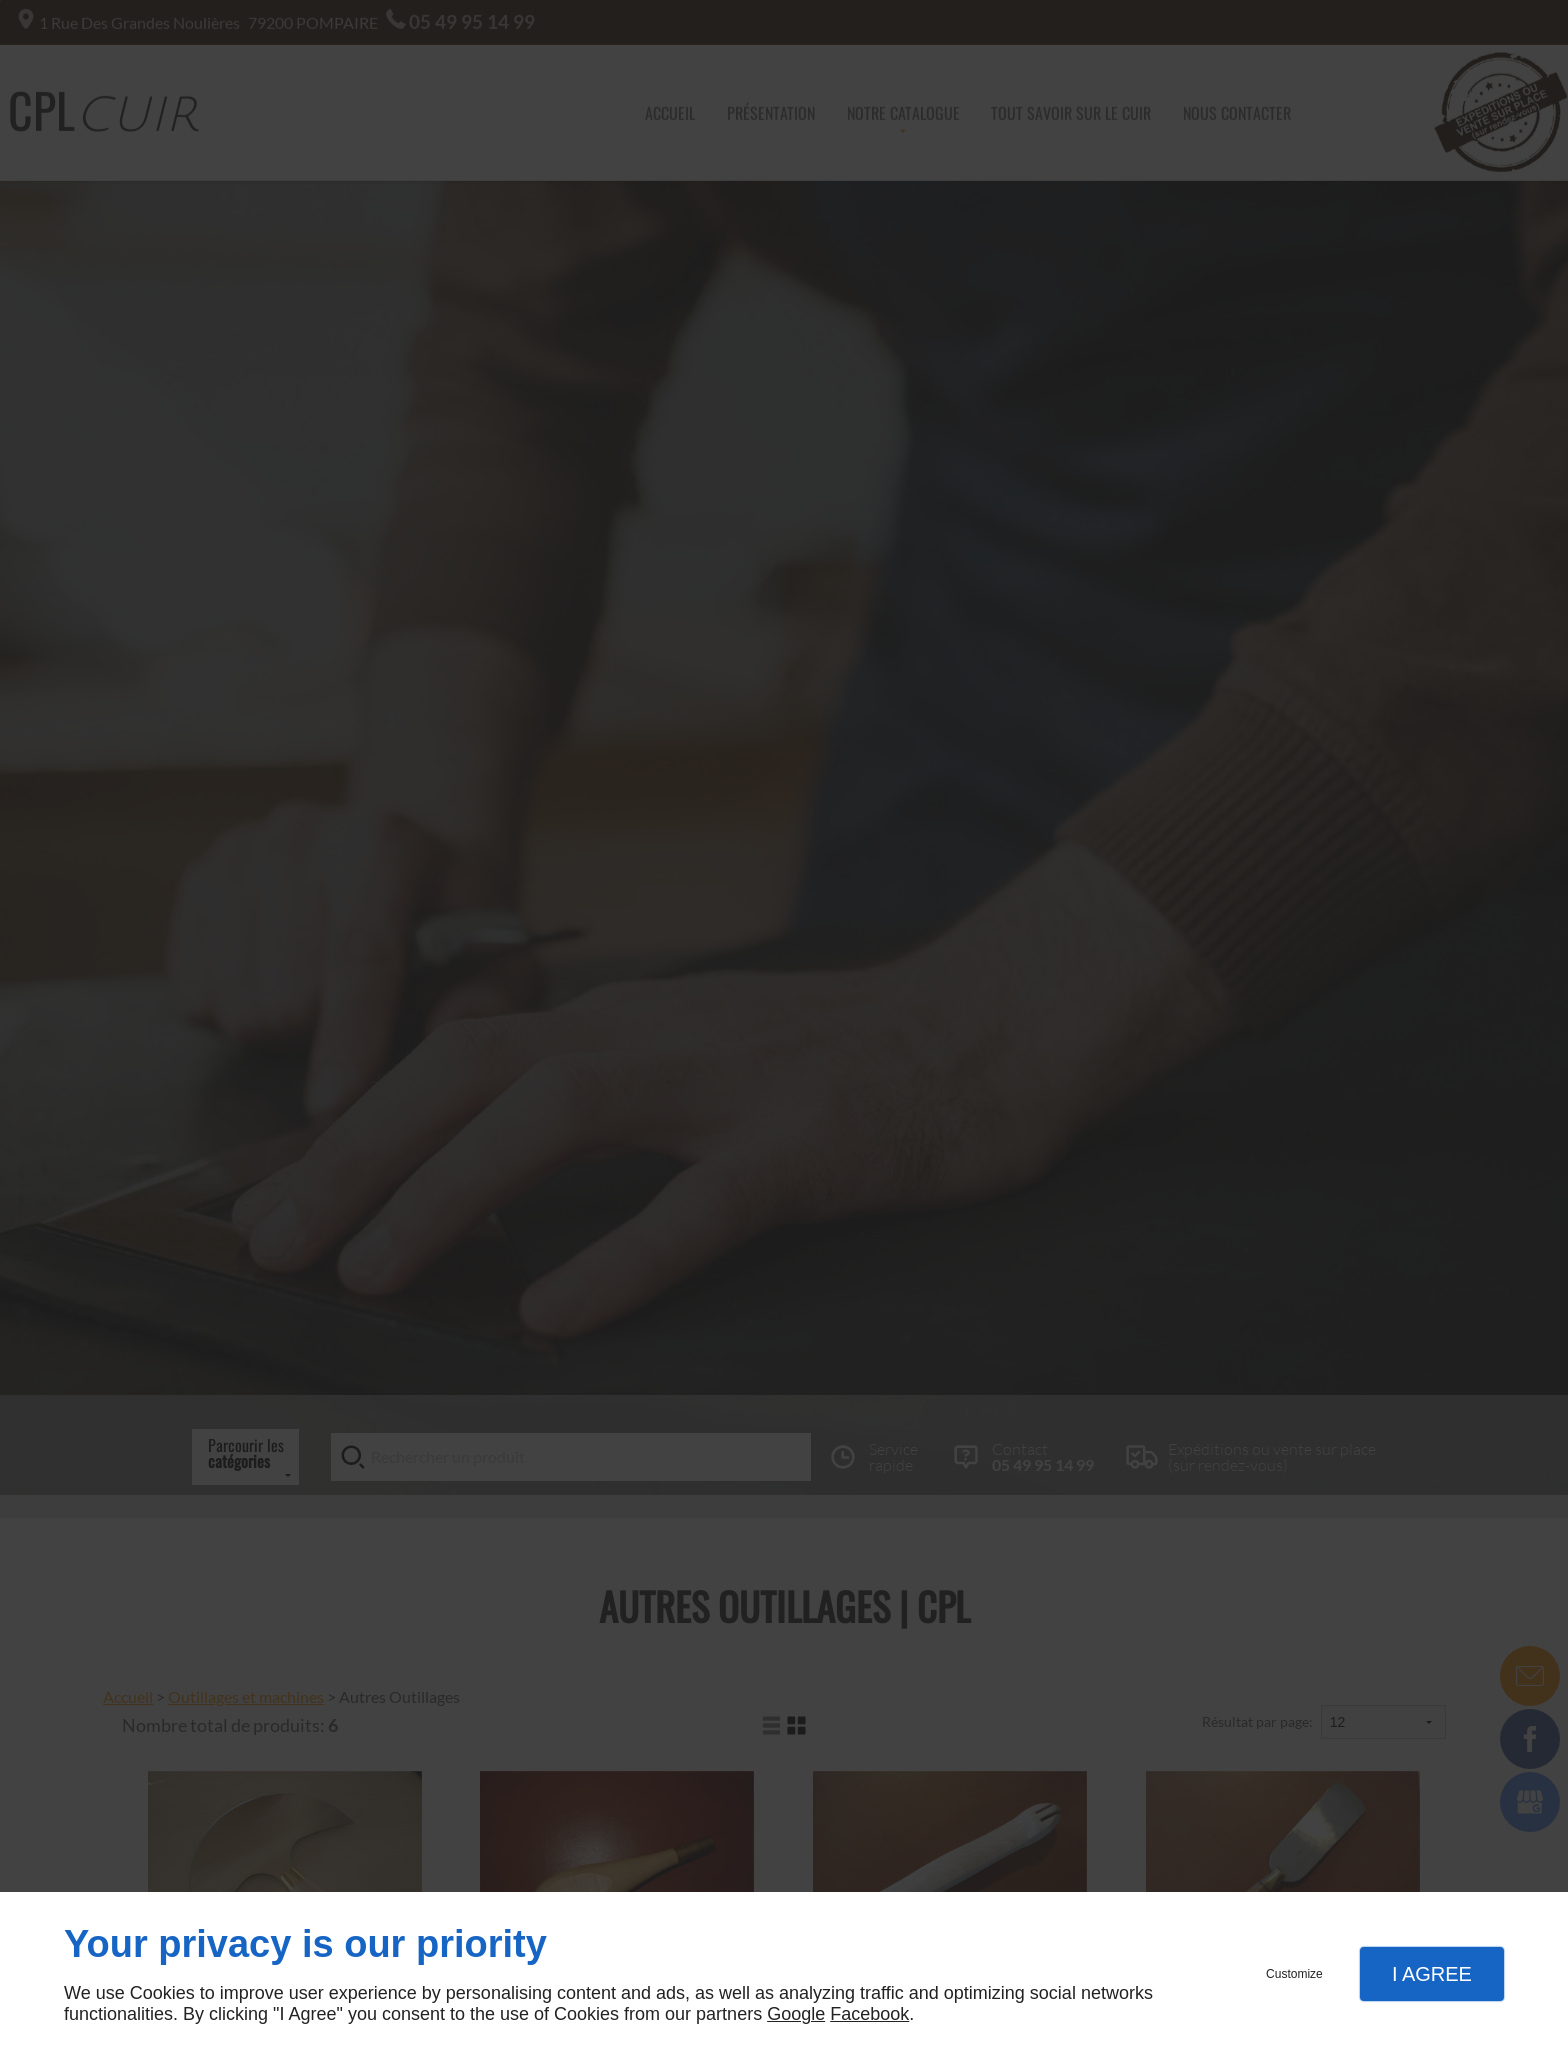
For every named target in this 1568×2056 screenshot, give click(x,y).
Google (796, 2014)
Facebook (869, 2014)
